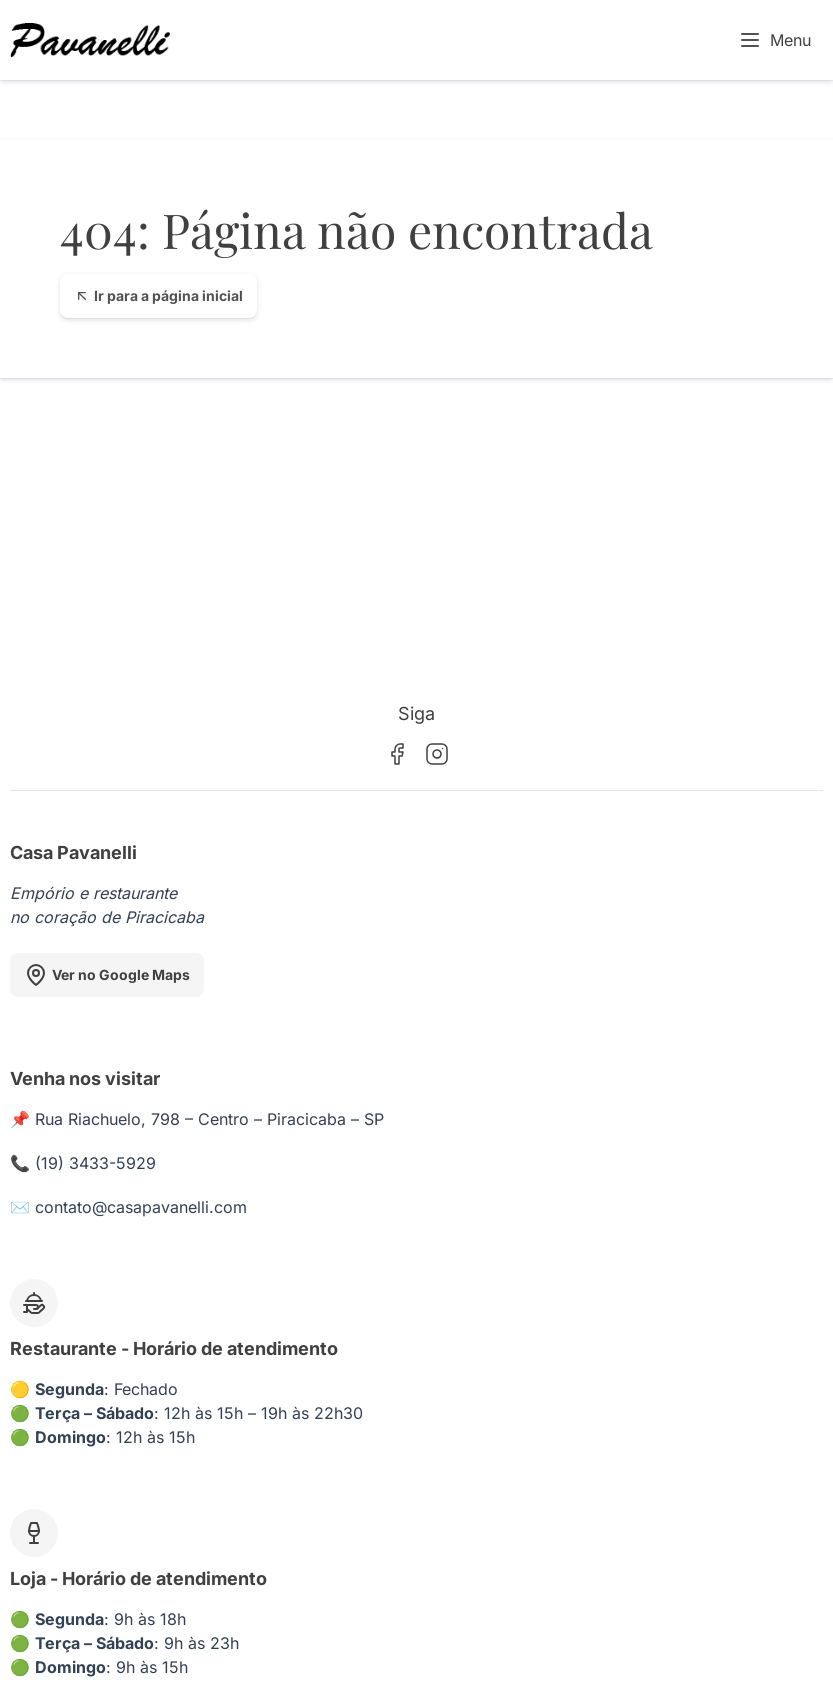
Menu (774, 40)
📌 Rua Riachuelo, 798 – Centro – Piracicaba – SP (197, 1119)
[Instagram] (437, 754)
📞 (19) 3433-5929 (83, 1163)
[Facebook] (397, 754)
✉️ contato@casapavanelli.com (128, 1207)
